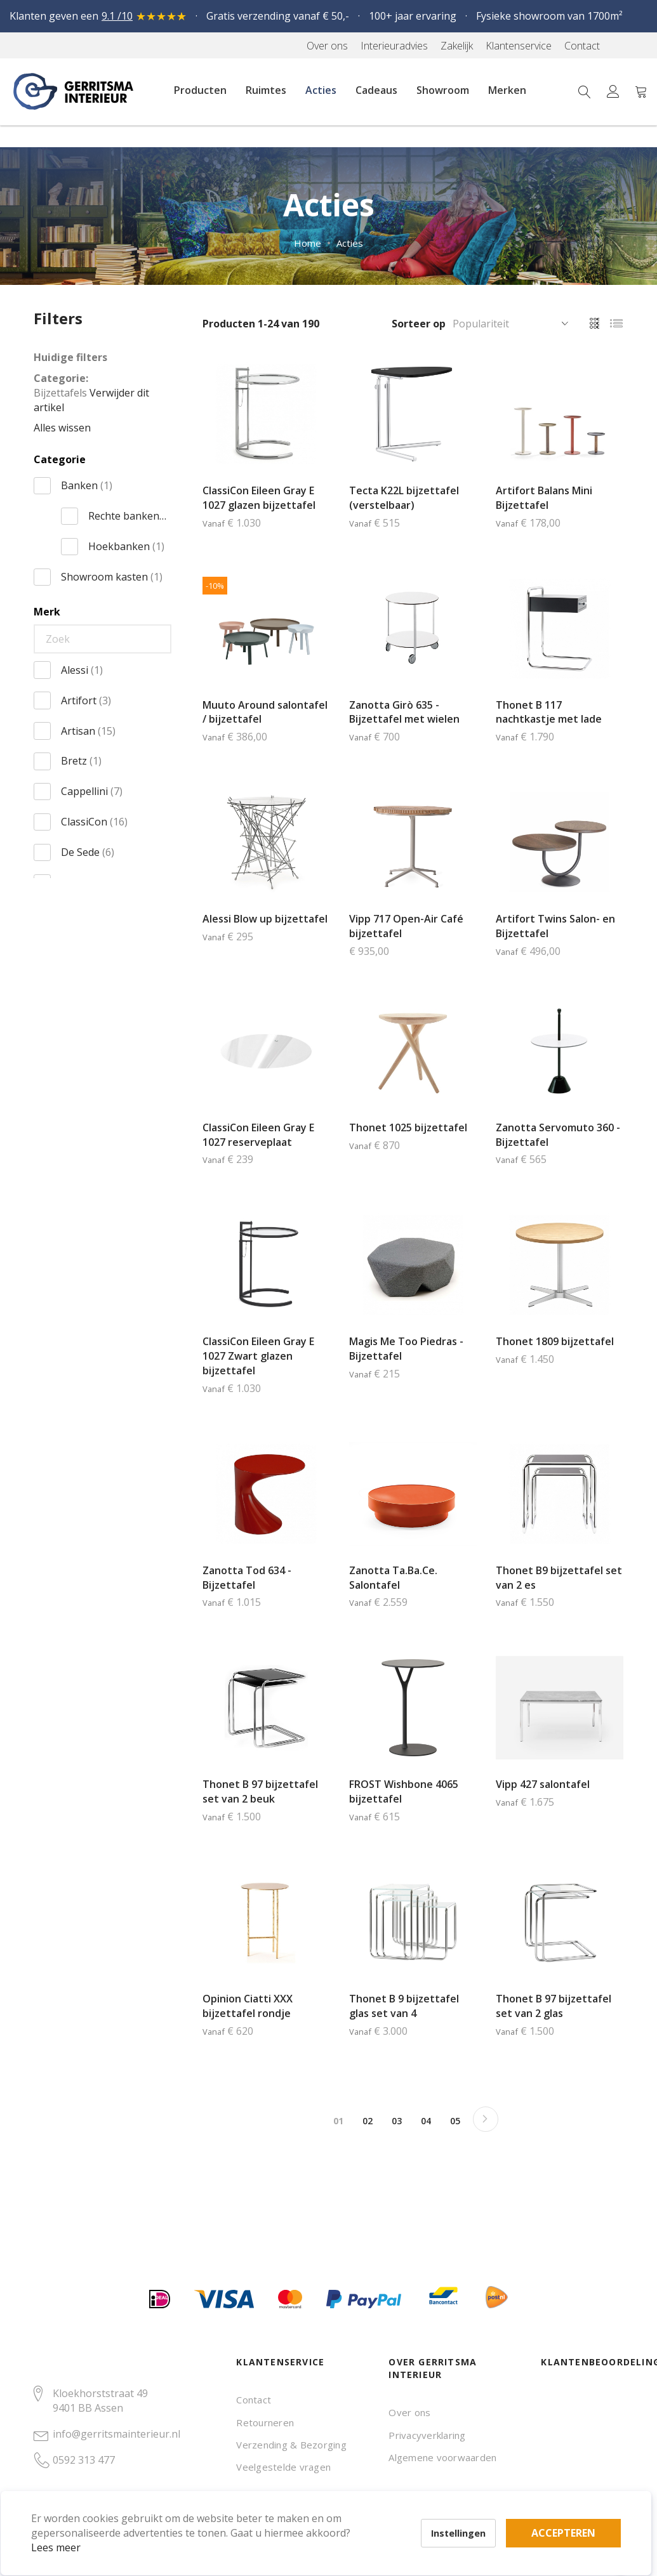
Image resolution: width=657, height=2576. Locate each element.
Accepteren (440, 2506)
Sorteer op (419, 324)
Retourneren (265, 2422)
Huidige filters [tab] (70, 357)
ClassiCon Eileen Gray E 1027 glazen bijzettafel (258, 497)
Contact (253, 2399)
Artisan (88, 731)
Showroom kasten (112, 577)
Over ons (409, 2412)
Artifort (86, 700)
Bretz (81, 761)
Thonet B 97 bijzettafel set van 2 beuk (260, 1791)
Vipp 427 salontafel (543, 1784)
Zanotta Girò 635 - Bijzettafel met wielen (404, 712)
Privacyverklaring (426, 2435)
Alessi (82, 670)
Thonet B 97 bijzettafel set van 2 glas (553, 2006)
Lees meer (75, 2528)
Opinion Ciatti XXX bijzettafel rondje (247, 2006)
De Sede (87, 852)
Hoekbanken (126, 546)
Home (307, 243)
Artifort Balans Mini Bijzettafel (544, 497)
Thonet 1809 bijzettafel (555, 1341)
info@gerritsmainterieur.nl (116, 2434)
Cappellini (92, 791)
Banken (86, 485)
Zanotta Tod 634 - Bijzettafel (246, 1577)
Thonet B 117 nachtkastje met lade (549, 712)
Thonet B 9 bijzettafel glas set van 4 (404, 2006)
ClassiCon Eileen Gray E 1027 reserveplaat (258, 1134)
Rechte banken (127, 516)
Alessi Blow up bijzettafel (265, 919)
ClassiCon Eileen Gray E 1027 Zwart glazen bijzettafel (258, 1355)
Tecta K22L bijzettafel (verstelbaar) (404, 497)
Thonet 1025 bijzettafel (408, 1127)
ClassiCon (94, 822)
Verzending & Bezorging (291, 2444)
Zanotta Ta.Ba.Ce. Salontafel (393, 1577)
